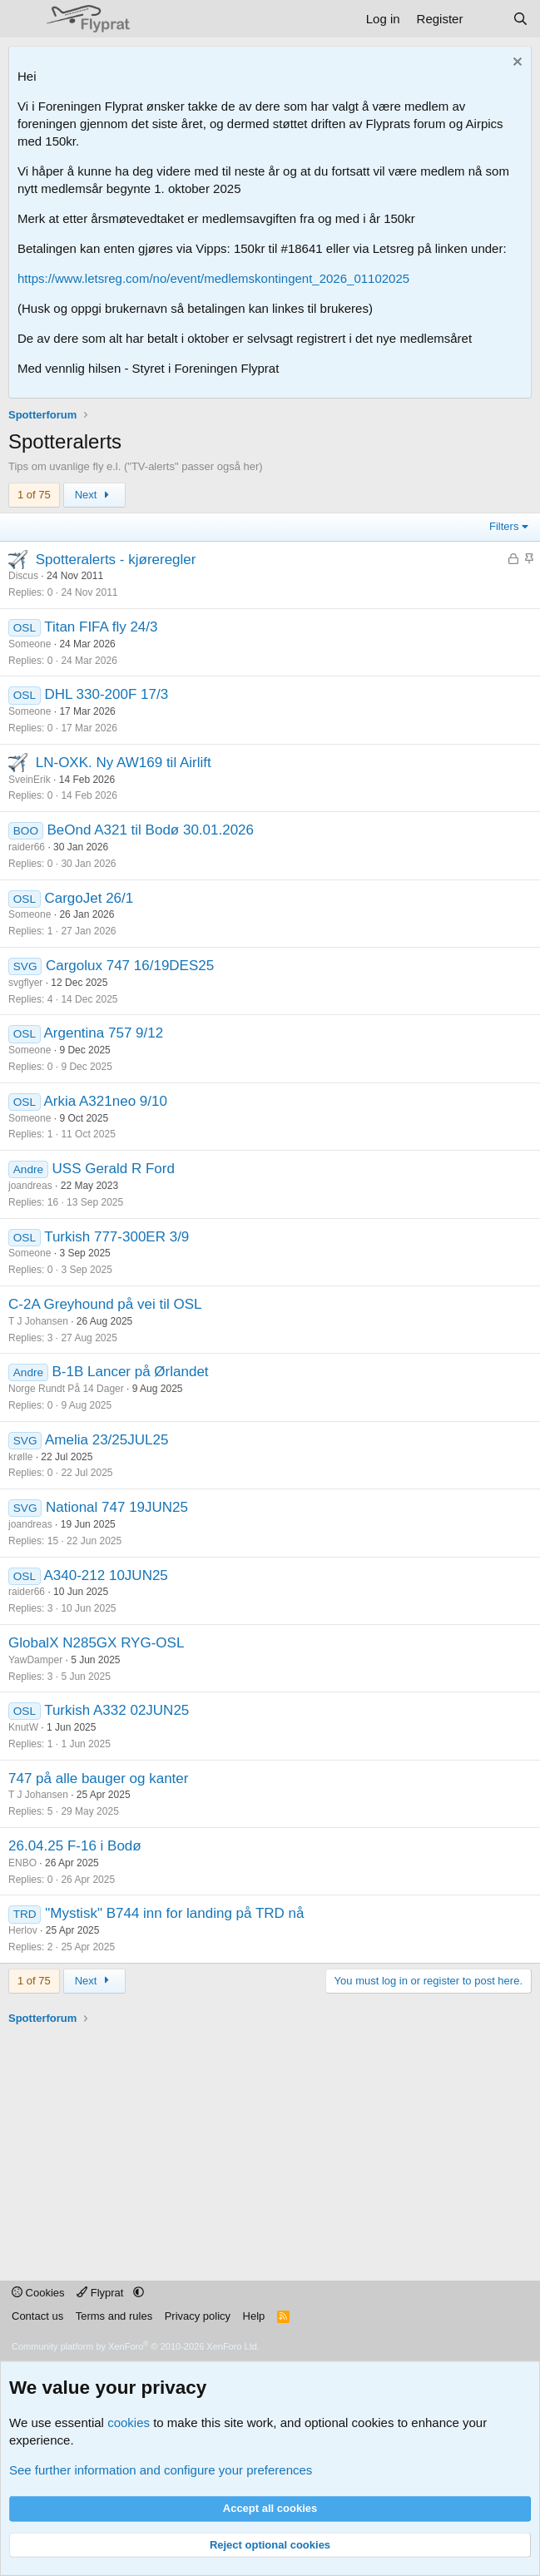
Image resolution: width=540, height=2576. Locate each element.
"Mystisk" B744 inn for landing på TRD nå (174, 1913)
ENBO (22, 1863)
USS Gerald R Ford (113, 1169)
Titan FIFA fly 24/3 (100, 627)
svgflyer (25, 982)
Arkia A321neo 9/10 (105, 1101)
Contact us (37, 2316)
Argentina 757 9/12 (104, 1033)
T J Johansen (38, 1321)
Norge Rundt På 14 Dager (66, 1389)
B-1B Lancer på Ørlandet (130, 1372)
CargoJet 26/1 (88, 898)
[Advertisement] (274, 2143)
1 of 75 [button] (34, 494)
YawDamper (35, 1660)
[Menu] (22, 19)
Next (94, 494)
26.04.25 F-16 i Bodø (74, 1846)
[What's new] (487, 18)
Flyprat (101, 2292)
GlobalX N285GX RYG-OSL (96, 1643)
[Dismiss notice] (515, 63)
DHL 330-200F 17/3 (106, 694)
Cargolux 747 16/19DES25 (130, 965)
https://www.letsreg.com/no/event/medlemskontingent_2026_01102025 (213, 278)
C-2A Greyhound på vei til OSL (104, 1304)
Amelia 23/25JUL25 (106, 1440)
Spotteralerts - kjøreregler (116, 559)
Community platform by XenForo (136, 2346)
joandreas (30, 1185)
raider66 (26, 847)
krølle (20, 1457)
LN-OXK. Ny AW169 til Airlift (123, 762)
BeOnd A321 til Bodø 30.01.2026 (150, 830)
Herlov (22, 1930)
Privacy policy (197, 2316)
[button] (138, 2293)
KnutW (23, 1727)
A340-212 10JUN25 (106, 1575)
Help (254, 2316)
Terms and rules (114, 2316)
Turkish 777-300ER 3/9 (116, 1237)
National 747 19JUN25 (117, 1507)
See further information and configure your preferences (160, 2470)
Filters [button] (503, 526)
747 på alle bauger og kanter (98, 1778)
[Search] (520, 18)
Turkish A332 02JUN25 (116, 1710)
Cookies (38, 2292)
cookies (128, 2422)
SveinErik (29, 779)
